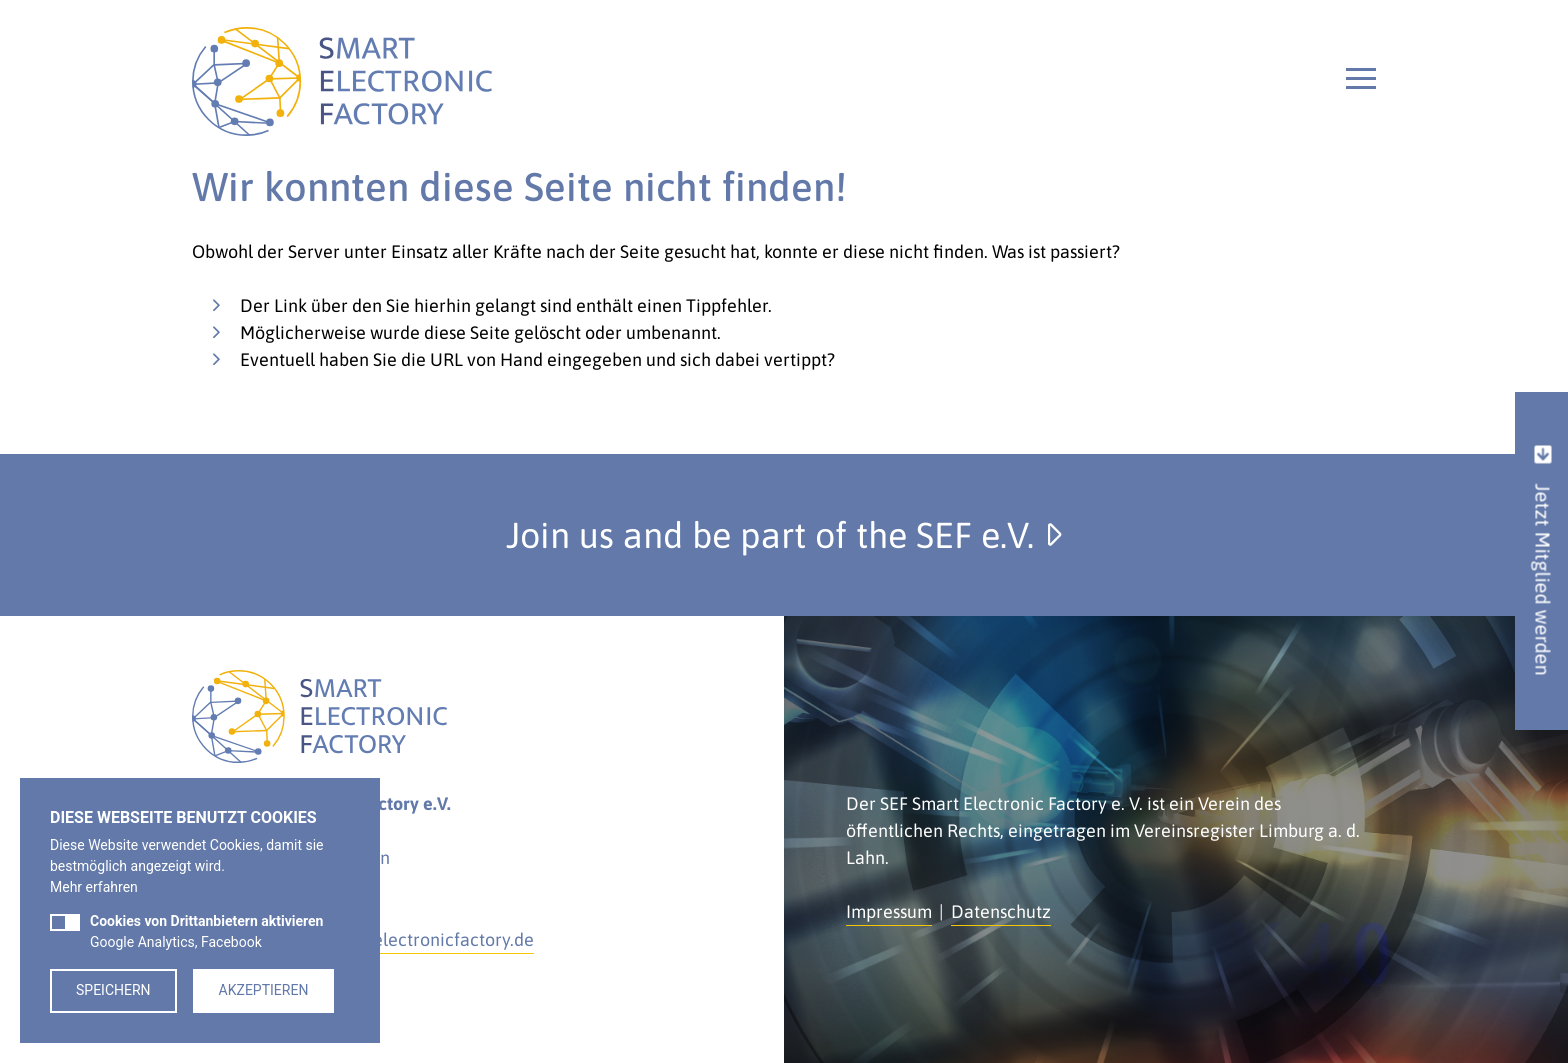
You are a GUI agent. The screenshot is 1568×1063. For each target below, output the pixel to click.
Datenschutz (1001, 911)
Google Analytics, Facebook (206, 931)
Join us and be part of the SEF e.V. (784, 535)
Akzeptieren (264, 990)
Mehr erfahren (94, 887)
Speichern (113, 990)
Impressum (889, 911)
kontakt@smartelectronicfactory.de (392, 939)
